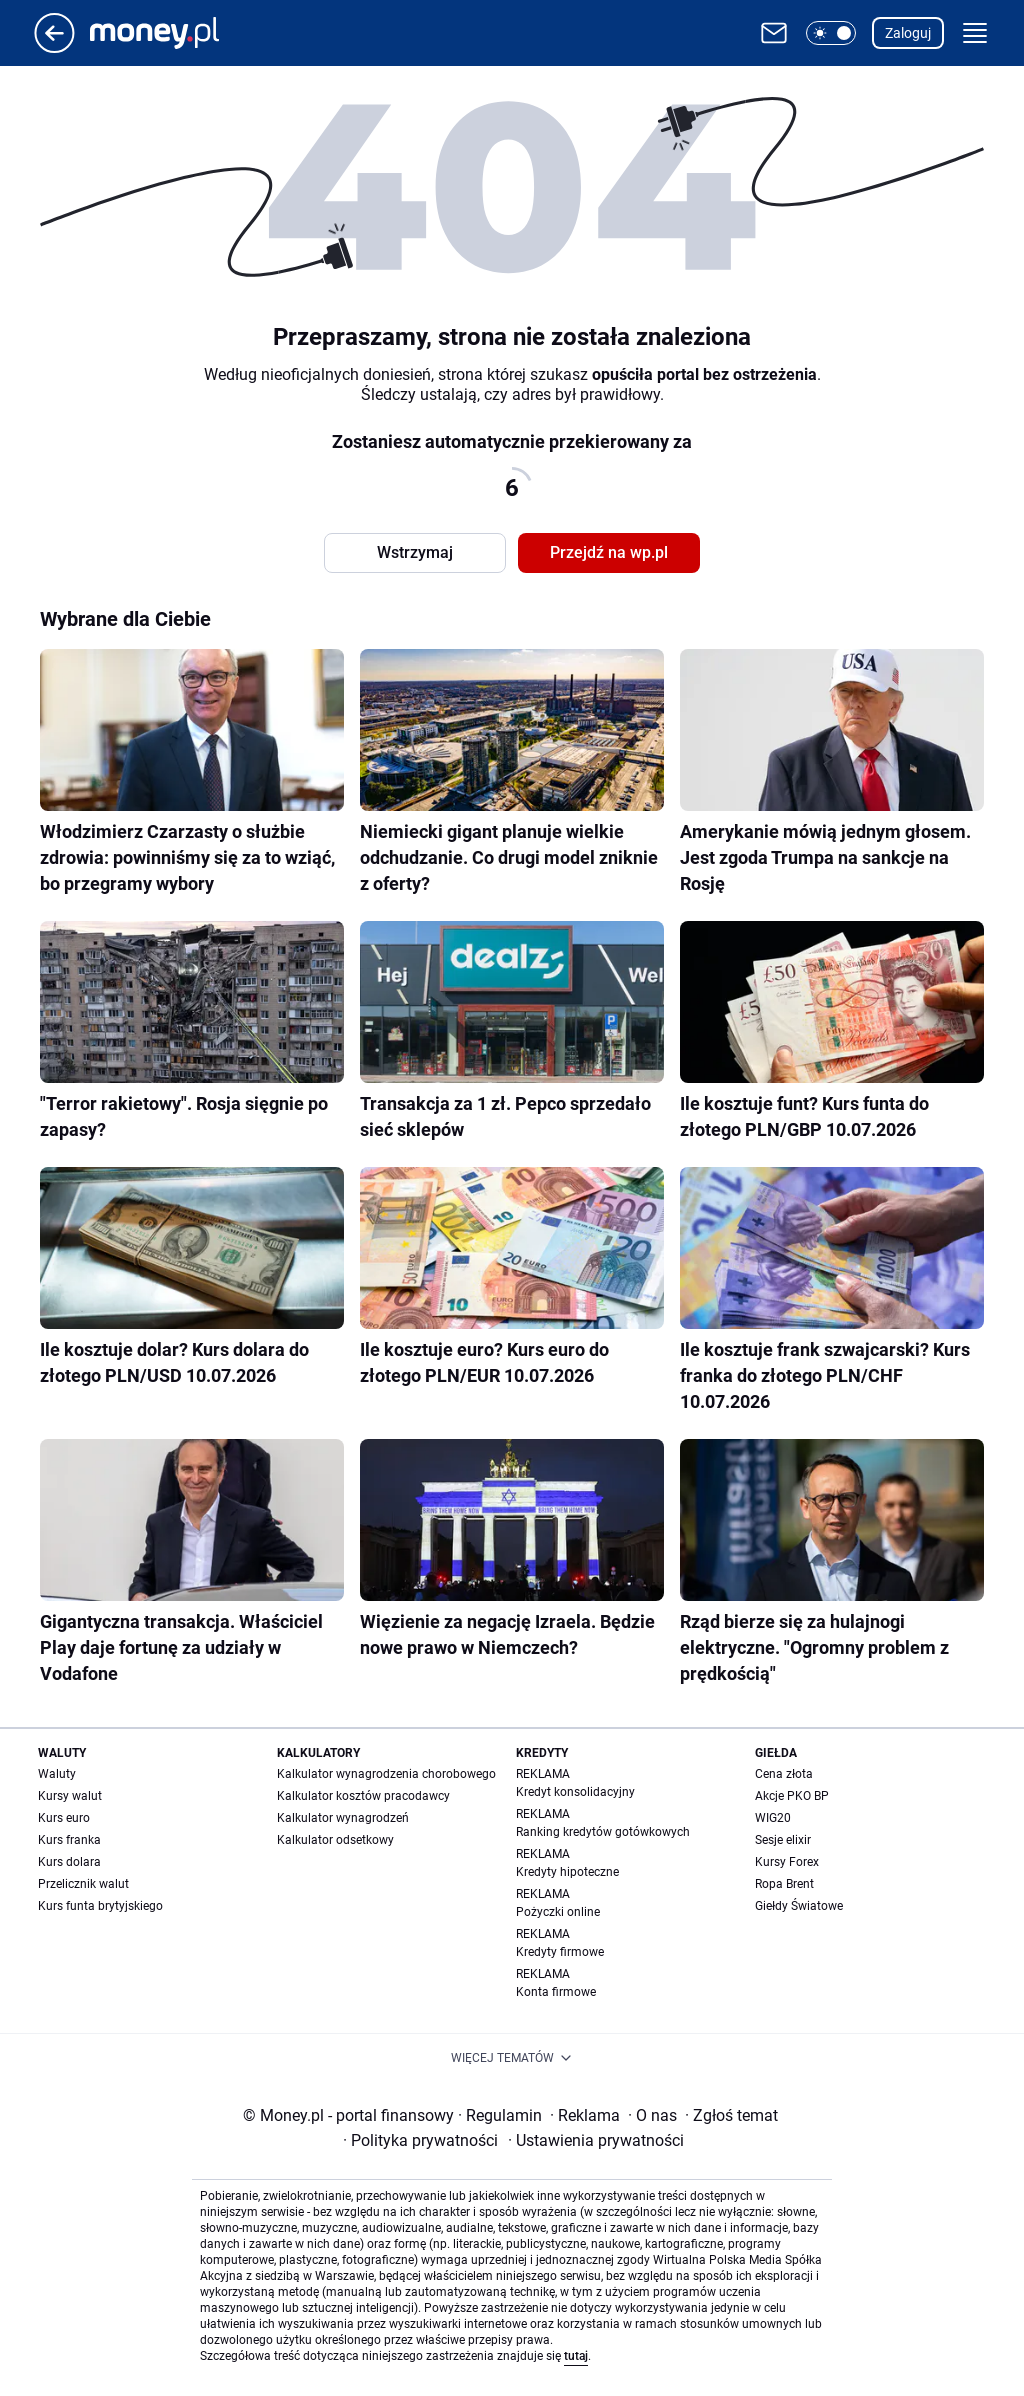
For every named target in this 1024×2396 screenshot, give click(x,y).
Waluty (57, 1774)
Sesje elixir (783, 1840)
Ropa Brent (784, 1884)
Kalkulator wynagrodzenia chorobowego (386, 1774)
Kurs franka (69, 1840)
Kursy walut (70, 1796)
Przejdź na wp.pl (609, 552)
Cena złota (784, 1774)
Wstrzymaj (415, 552)
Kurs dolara (69, 1862)
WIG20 (773, 1818)
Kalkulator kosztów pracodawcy (363, 1796)
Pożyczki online (558, 1912)
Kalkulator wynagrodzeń (343, 1818)
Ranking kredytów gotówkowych (603, 1832)
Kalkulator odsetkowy (335, 1840)
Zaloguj (908, 33)
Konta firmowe (556, 1992)
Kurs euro (64, 1818)
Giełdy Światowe (799, 1906)
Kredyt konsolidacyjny (575, 1792)
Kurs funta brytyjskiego (100, 1906)
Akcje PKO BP (792, 1796)
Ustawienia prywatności (596, 2140)
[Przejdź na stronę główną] (54, 47)
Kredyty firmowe (560, 1952)
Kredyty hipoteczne (567, 1872)
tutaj (576, 2356)
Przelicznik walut (83, 1884)
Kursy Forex (787, 1862)
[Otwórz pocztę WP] (774, 33)
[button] (831, 33)
